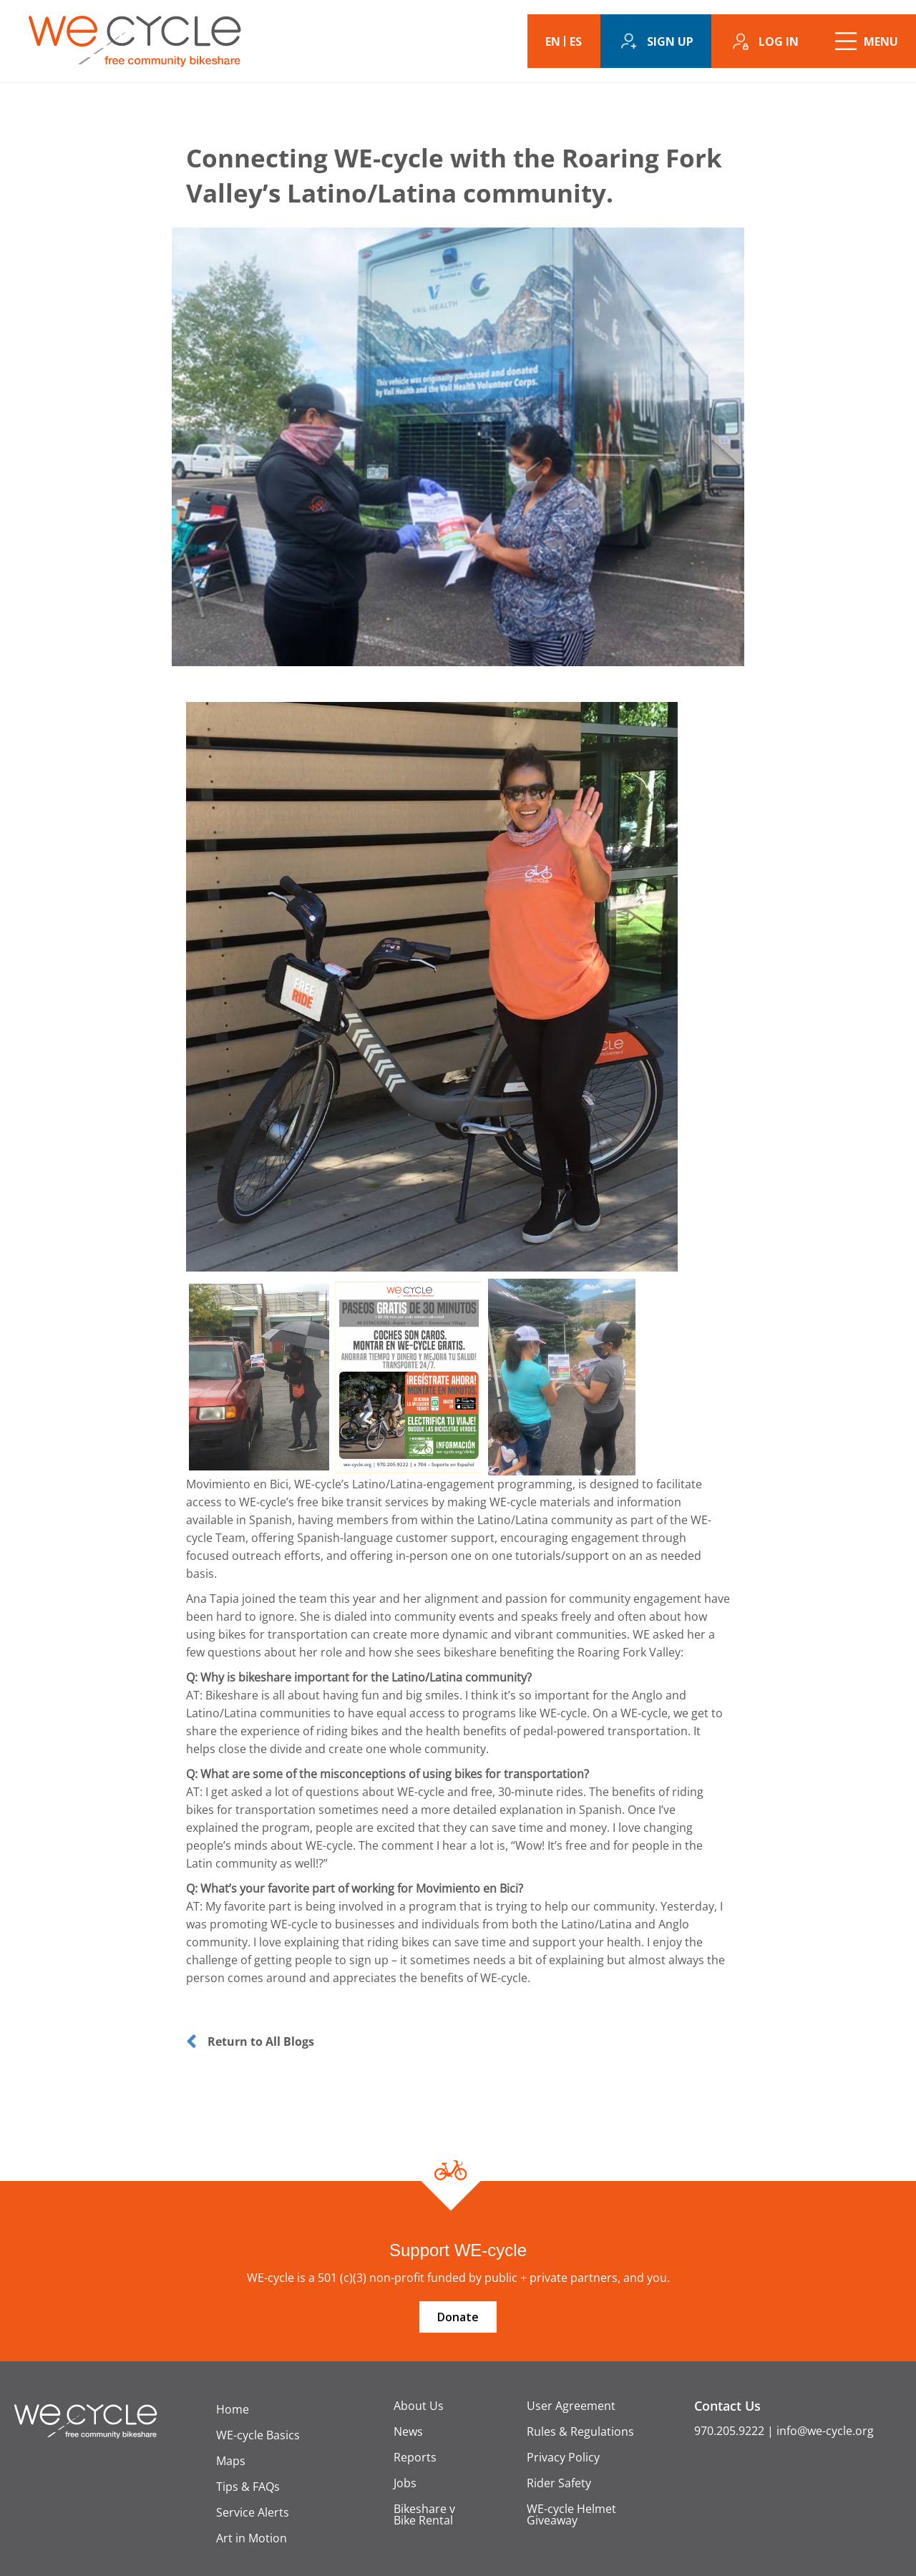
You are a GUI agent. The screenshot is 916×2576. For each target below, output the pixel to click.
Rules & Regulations (580, 2431)
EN (552, 41)
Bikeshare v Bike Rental (424, 2514)
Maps (230, 2461)
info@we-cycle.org (825, 2431)
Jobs (405, 2483)
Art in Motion (251, 2538)
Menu (881, 41)
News (408, 2431)
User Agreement (571, 2406)
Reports (415, 2457)
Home (232, 2409)
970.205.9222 (729, 2431)
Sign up (670, 41)
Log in (779, 41)
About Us (419, 2406)
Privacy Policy (563, 2457)
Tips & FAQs (248, 2486)
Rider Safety (559, 2483)
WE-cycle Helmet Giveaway (571, 2514)
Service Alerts (252, 2512)
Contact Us (727, 2405)
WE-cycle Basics (258, 2435)
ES (576, 41)
